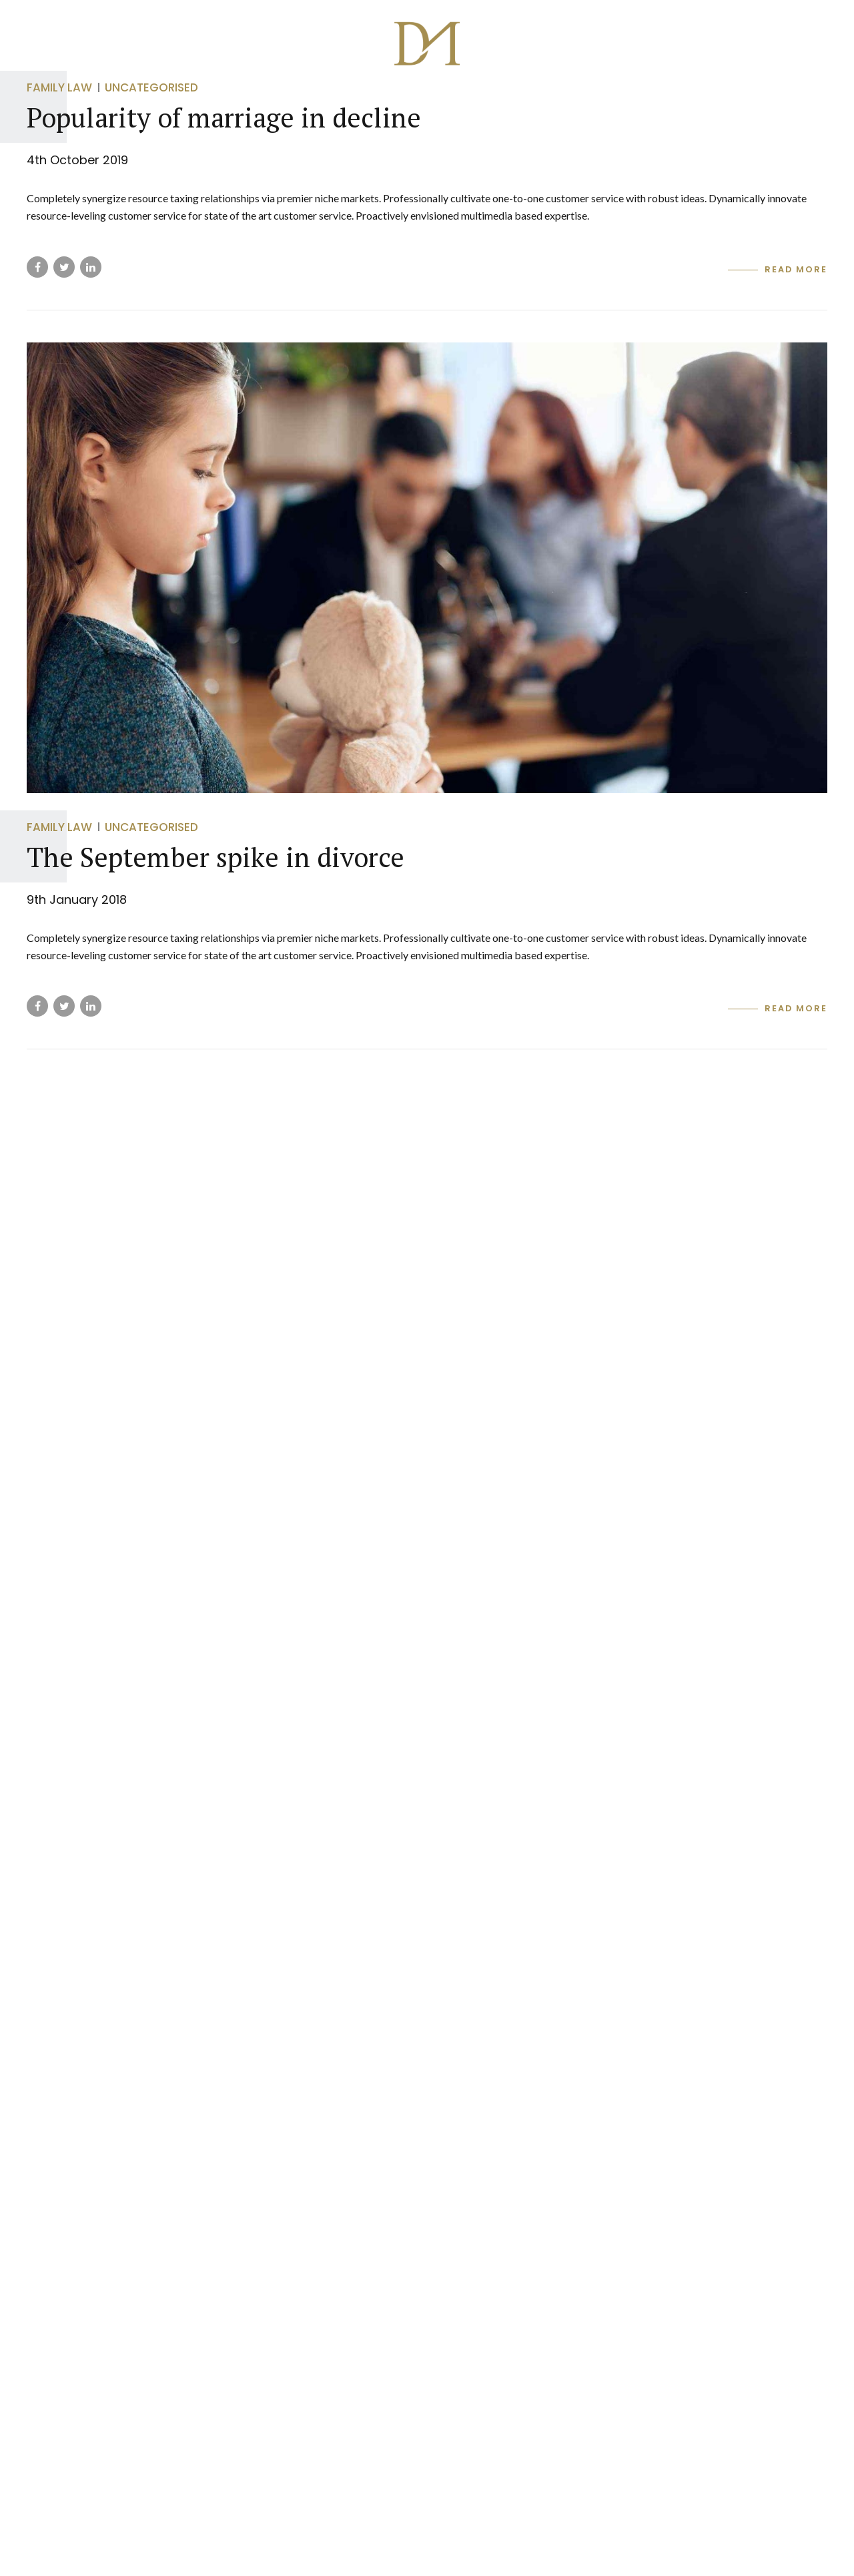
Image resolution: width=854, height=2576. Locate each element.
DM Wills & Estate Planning (261, 104)
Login (743, 104)
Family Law (59, 827)
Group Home (128, 104)
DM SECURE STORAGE (412, 104)
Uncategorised (151, 827)
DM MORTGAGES (534, 104)
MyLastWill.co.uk (650, 104)
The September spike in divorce (215, 856)
